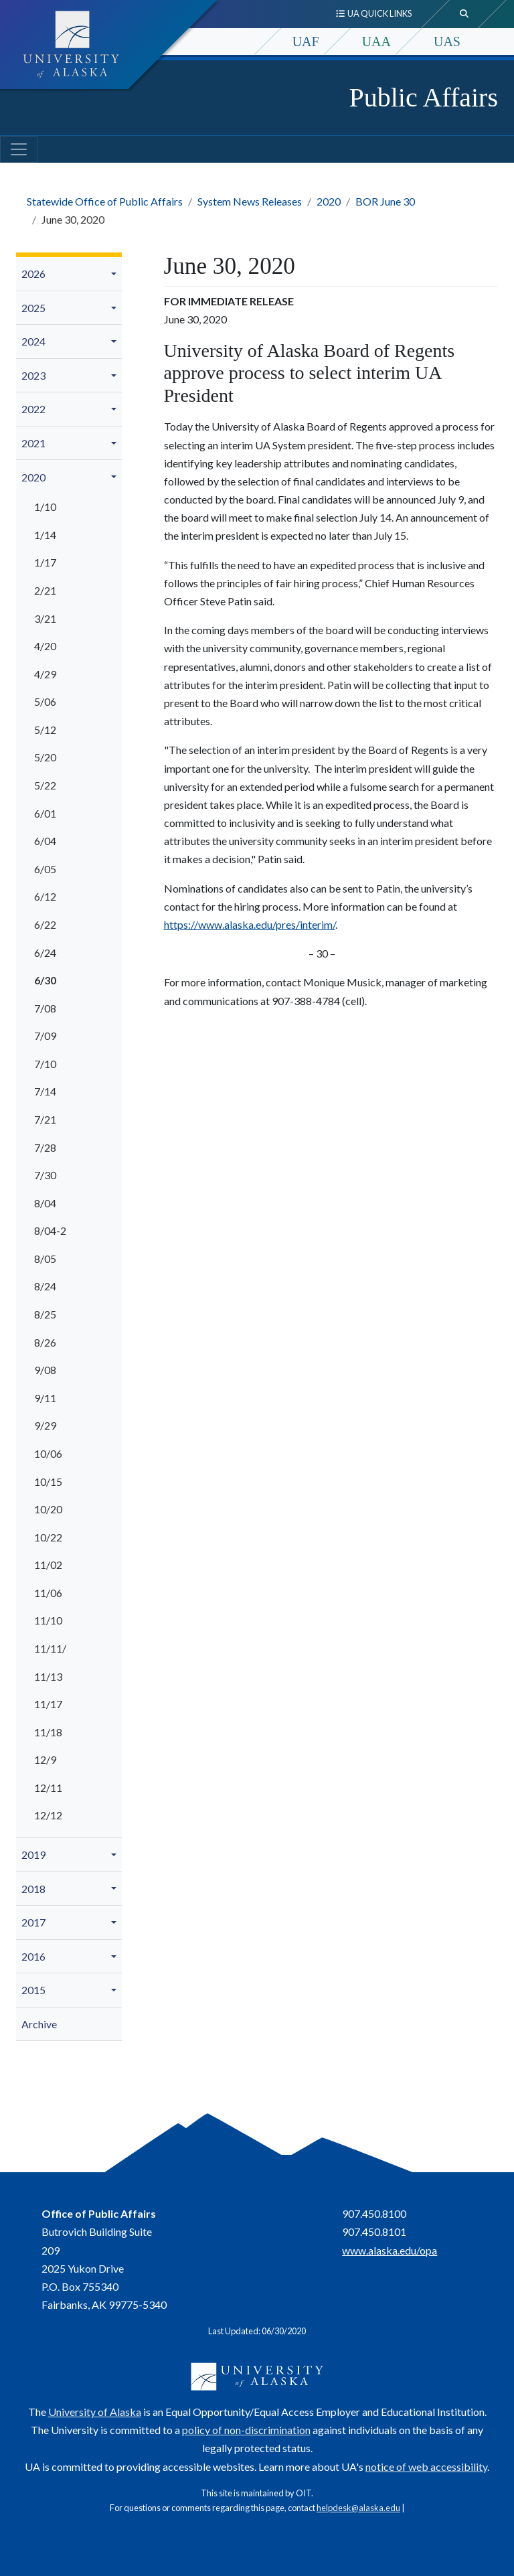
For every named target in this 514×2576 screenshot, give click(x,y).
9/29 (45, 1425)
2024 (33, 341)
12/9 (45, 1759)
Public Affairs (423, 97)
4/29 (45, 674)
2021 (33, 443)
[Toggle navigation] (18, 149)
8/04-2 (50, 1230)
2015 (33, 1989)
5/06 (45, 701)
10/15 (48, 1481)
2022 (33, 408)
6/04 (45, 840)
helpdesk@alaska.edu (358, 2507)
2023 (33, 375)
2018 (33, 1888)
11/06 (48, 1592)
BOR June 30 (385, 201)
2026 (33, 273)
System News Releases (249, 201)
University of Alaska (94, 2411)
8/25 (45, 1314)
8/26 (45, 1342)
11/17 (48, 1703)
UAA (376, 41)
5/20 (45, 757)
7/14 (45, 1091)
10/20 (48, 1509)
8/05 (45, 1258)
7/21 (45, 1119)
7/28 (45, 1147)
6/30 (45, 980)
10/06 (48, 1453)
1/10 (45, 506)
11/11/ (50, 1648)
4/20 (45, 645)
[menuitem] (69, 274)
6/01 (45, 813)
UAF (305, 41)
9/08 (45, 1369)
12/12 (48, 1815)
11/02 (48, 1564)
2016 (33, 1956)
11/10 (48, 1620)
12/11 (48, 1787)
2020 (329, 201)
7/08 (45, 1008)
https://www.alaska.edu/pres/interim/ (249, 924)
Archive (39, 2024)
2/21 (45, 590)
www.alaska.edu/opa (389, 2250)
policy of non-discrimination (246, 2429)
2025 (33, 307)
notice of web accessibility (426, 2466)
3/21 (45, 618)
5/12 (45, 729)
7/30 (45, 1174)
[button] (115, 274)
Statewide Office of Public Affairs (105, 201)
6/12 (45, 896)
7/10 (45, 1063)
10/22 (48, 1537)
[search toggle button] (464, 14)
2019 (33, 1854)
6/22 (45, 924)
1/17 (45, 562)
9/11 (45, 1397)
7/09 (45, 1035)
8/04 (45, 1203)
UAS (447, 41)
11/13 (48, 1676)
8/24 (45, 1286)
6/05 (45, 868)
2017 (33, 1922)
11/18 (48, 1732)
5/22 (45, 785)
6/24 (45, 952)
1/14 (45, 534)
